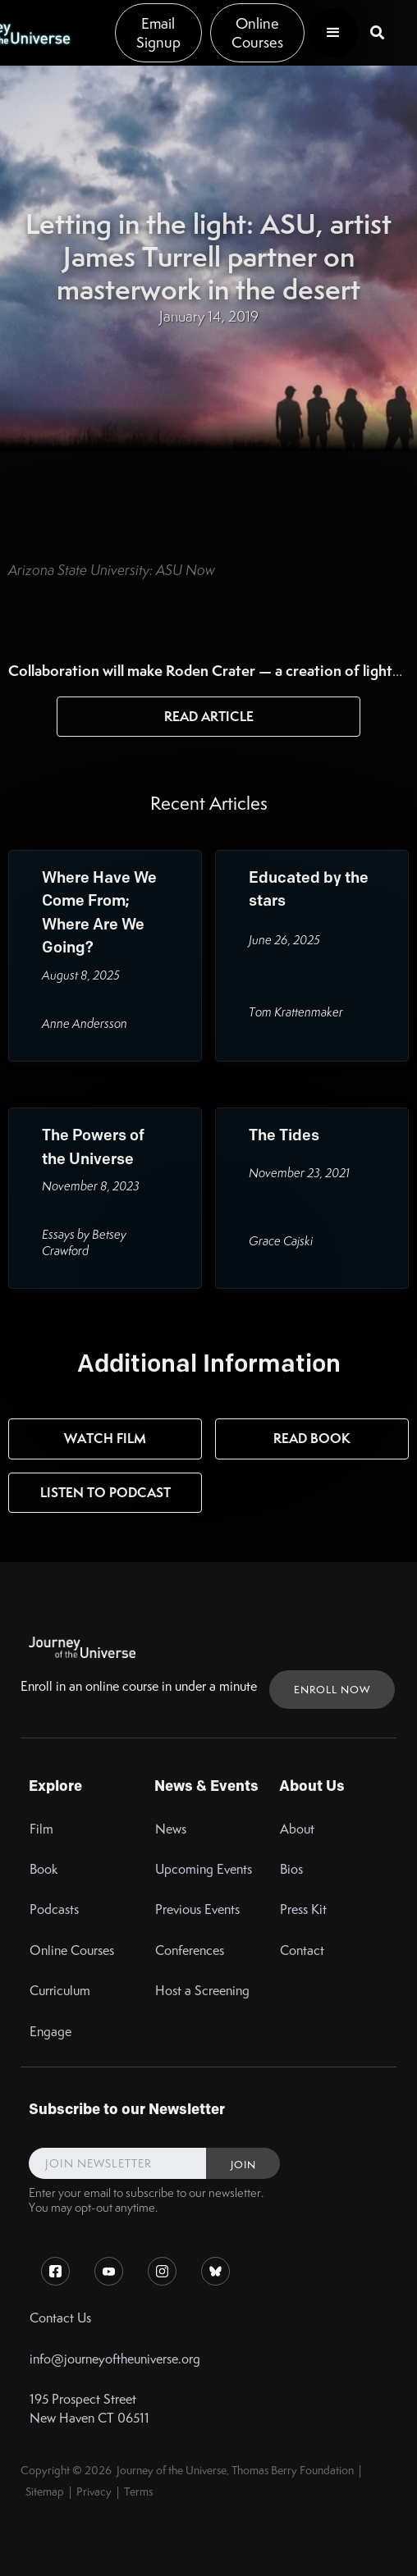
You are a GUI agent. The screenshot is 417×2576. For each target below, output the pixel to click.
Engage (50, 2031)
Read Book (312, 1438)
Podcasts (54, 1909)
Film (41, 1829)
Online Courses (257, 33)
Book (44, 1869)
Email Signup (158, 33)
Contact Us (60, 2318)
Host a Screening (202, 1990)
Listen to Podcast (105, 1492)
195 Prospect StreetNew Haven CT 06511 (89, 2409)
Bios (291, 1869)
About (297, 1829)
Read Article (209, 716)
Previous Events (197, 1909)
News (170, 1829)
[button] (333, 32)
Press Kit (303, 1909)
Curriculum (60, 1990)
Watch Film (105, 1438)
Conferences (189, 1950)
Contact (302, 1950)
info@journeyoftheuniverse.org (115, 2359)
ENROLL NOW (332, 1690)
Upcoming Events (203, 1869)
